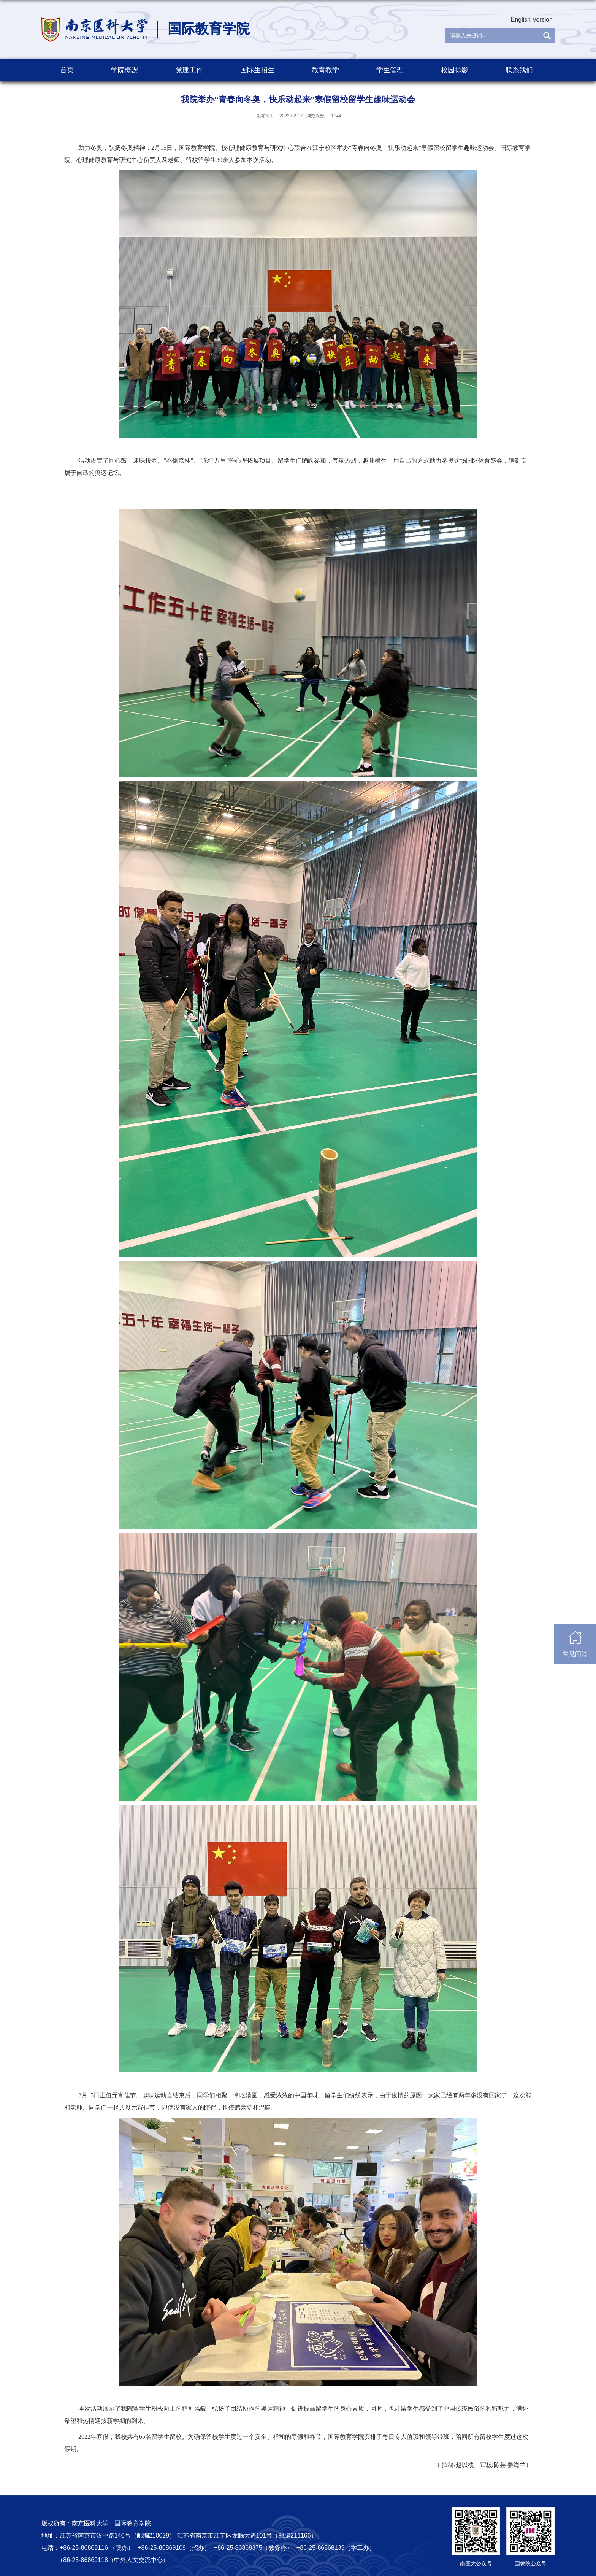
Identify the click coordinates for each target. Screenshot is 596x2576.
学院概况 (124, 70)
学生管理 (390, 70)
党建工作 (189, 70)
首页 (67, 70)
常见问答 (575, 1643)
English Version (532, 19)
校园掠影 (454, 70)
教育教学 (325, 70)
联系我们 (519, 70)
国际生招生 (257, 70)
